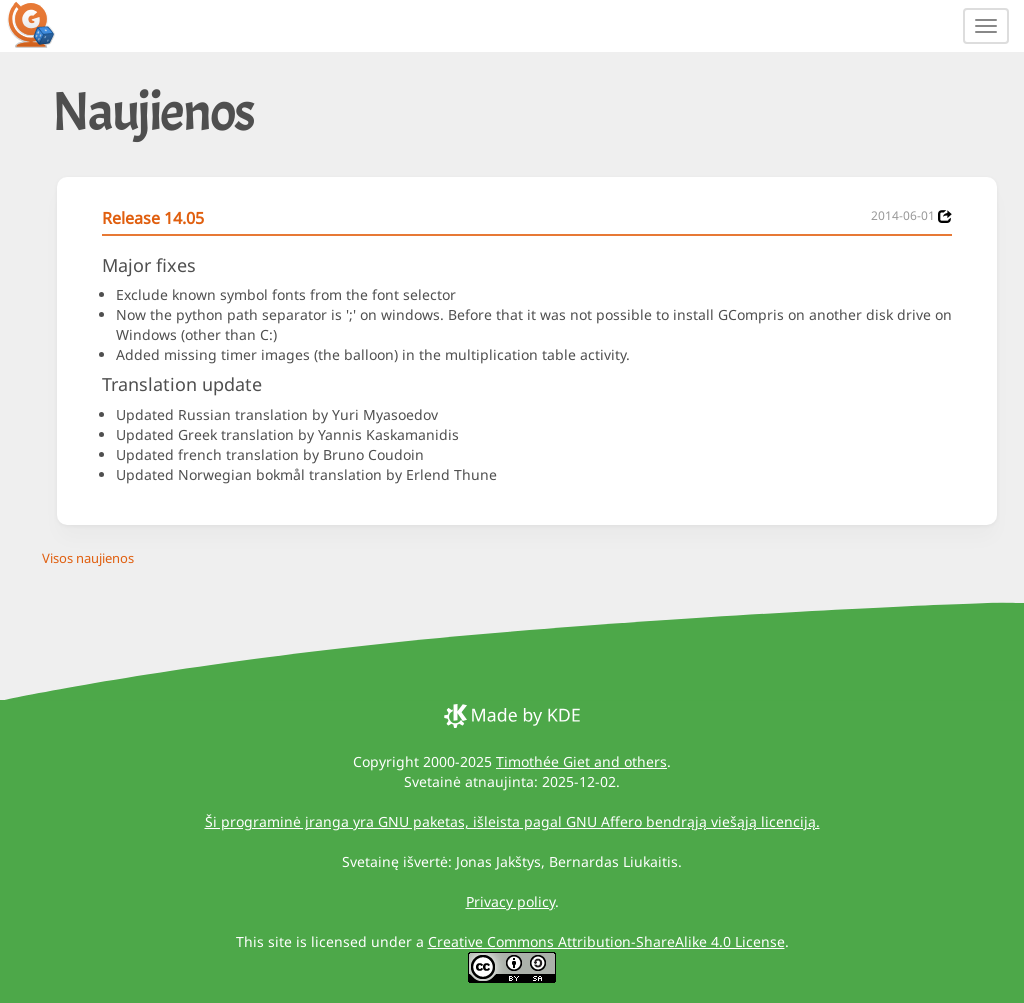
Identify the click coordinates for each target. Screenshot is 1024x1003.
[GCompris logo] (43, 24)
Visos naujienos (88, 558)
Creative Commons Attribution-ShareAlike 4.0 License (606, 941)
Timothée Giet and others (581, 761)
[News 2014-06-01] (945, 216)
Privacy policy (510, 901)
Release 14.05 (153, 218)
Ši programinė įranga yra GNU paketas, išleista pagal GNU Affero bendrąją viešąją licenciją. (512, 821)
